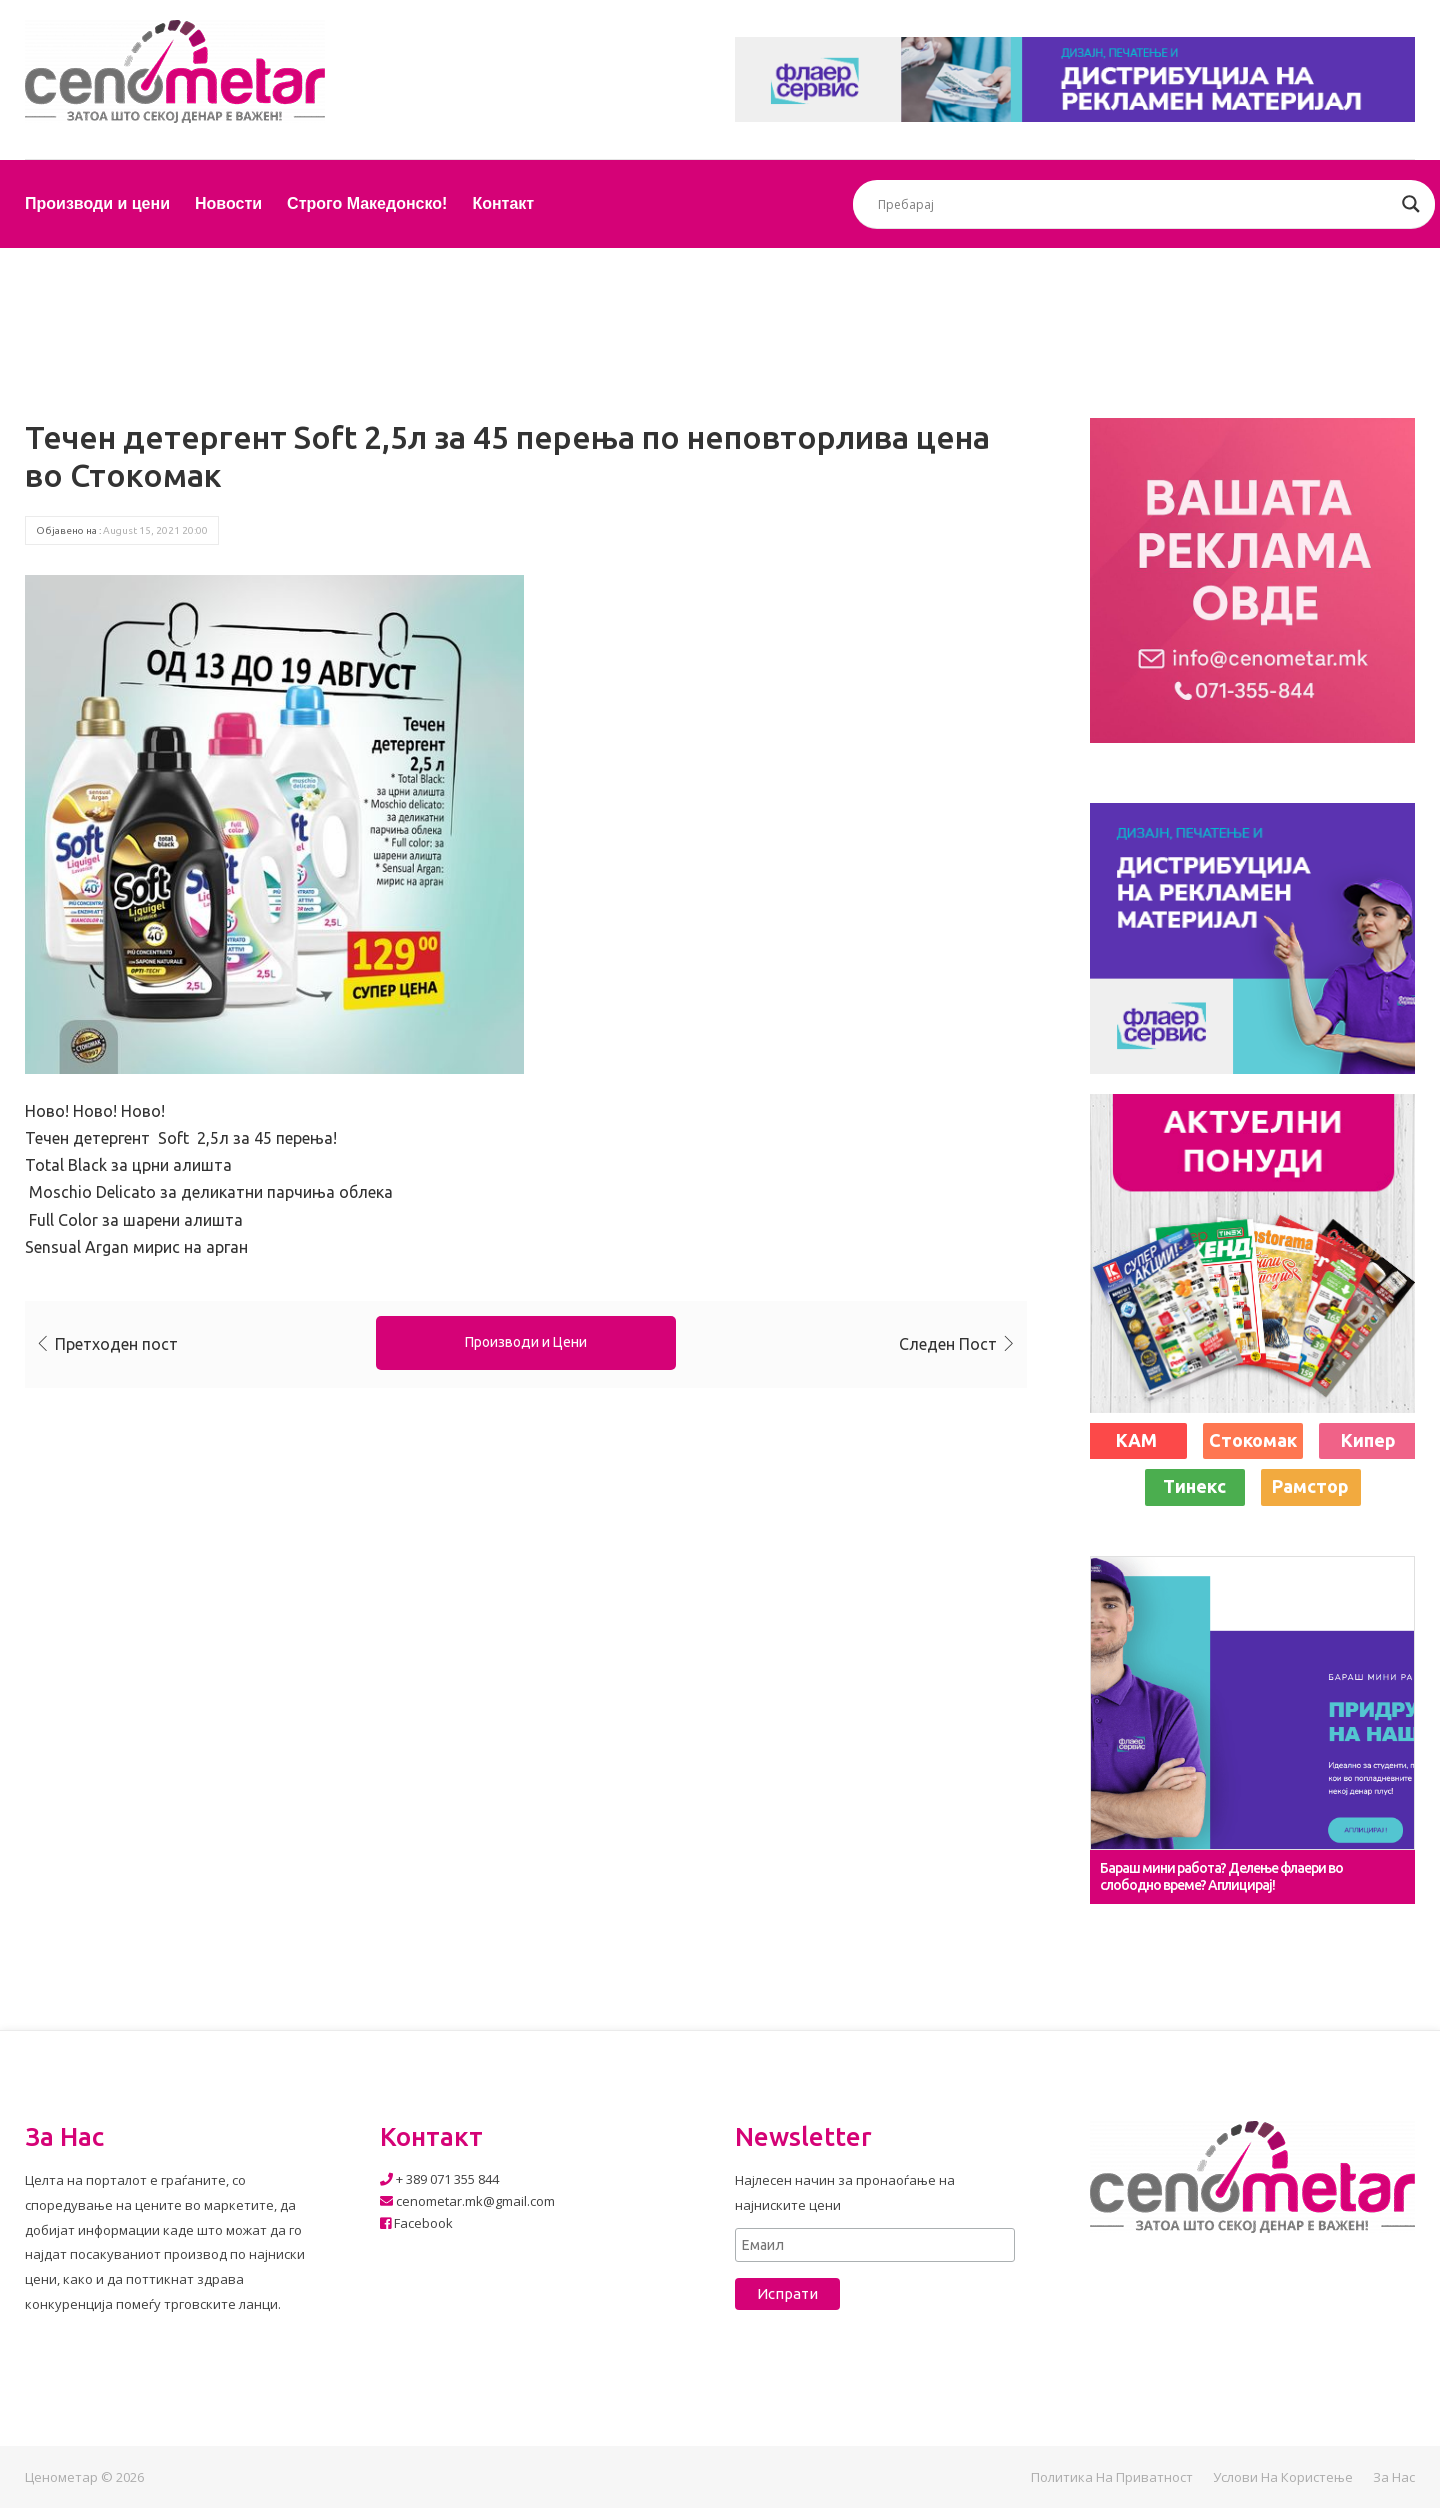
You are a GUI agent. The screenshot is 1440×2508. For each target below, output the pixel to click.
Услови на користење (1283, 2477)
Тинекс (1194, 1486)
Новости (228, 203)
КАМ (1136, 1440)
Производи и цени (97, 203)
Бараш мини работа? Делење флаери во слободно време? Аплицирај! (1221, 1876)
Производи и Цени (526, 1342)
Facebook (416, 2223)
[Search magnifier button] (1411, 204)
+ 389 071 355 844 (439, 2179)
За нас (1394, 2477)
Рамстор (1310, 1486)
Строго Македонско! (367, 203)
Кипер (1368, 1440)
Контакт (503, 203)
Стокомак (1253, 1440)
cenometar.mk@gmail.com (467, 2201)
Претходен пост (116, 1344)
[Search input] (1135, 204)
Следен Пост (948, 1344)
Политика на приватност (1112, 2477)
